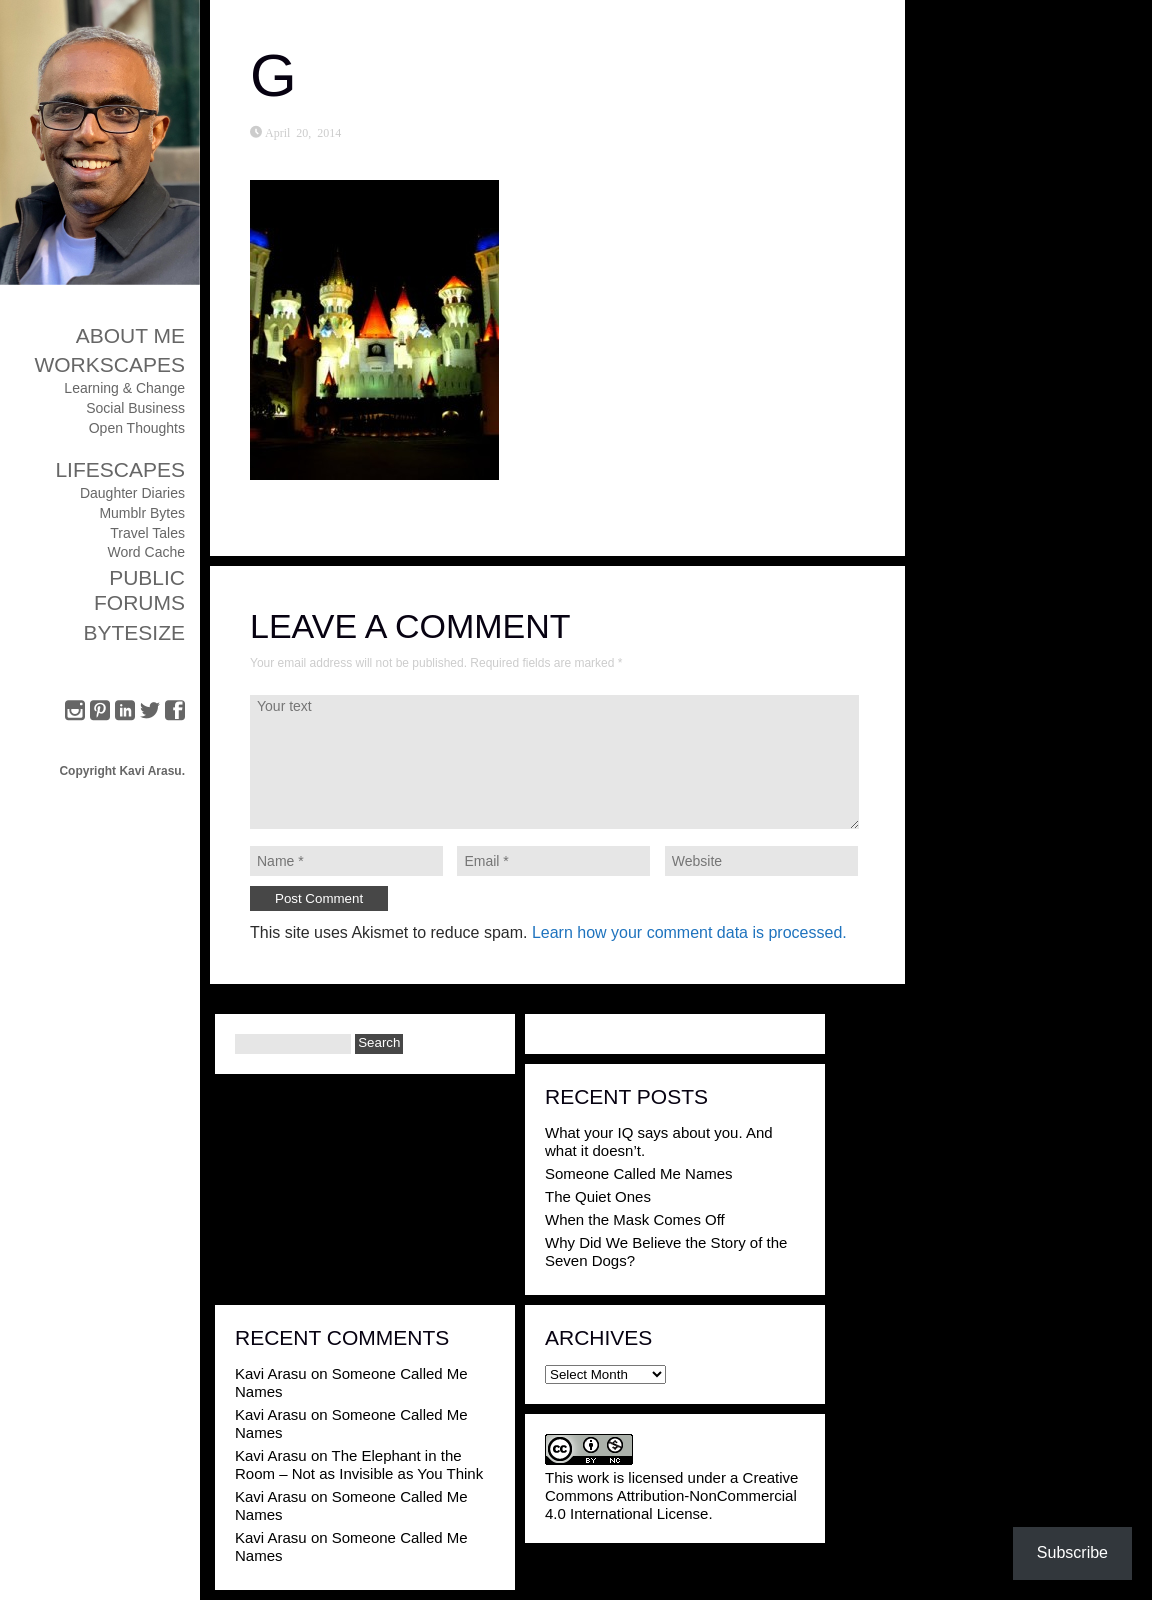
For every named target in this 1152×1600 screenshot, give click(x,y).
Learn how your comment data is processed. (689, 932)
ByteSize (134, 632)
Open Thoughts (137, 428)
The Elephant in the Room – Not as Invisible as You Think (359, 1464)
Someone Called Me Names (639, 1173)
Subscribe (1072, 1552)
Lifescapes (120, 469)
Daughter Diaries (132, 493)
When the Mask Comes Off (635, 1219)
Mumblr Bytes (142, 513)
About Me (130, 335)
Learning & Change (124, 388)
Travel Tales (147, 533)
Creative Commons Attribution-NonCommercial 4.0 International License (671, 1495)
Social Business (135, 408)
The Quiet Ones (598, 1196)
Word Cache (146, 552)
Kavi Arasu (271, 1373)
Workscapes (109, 364)
